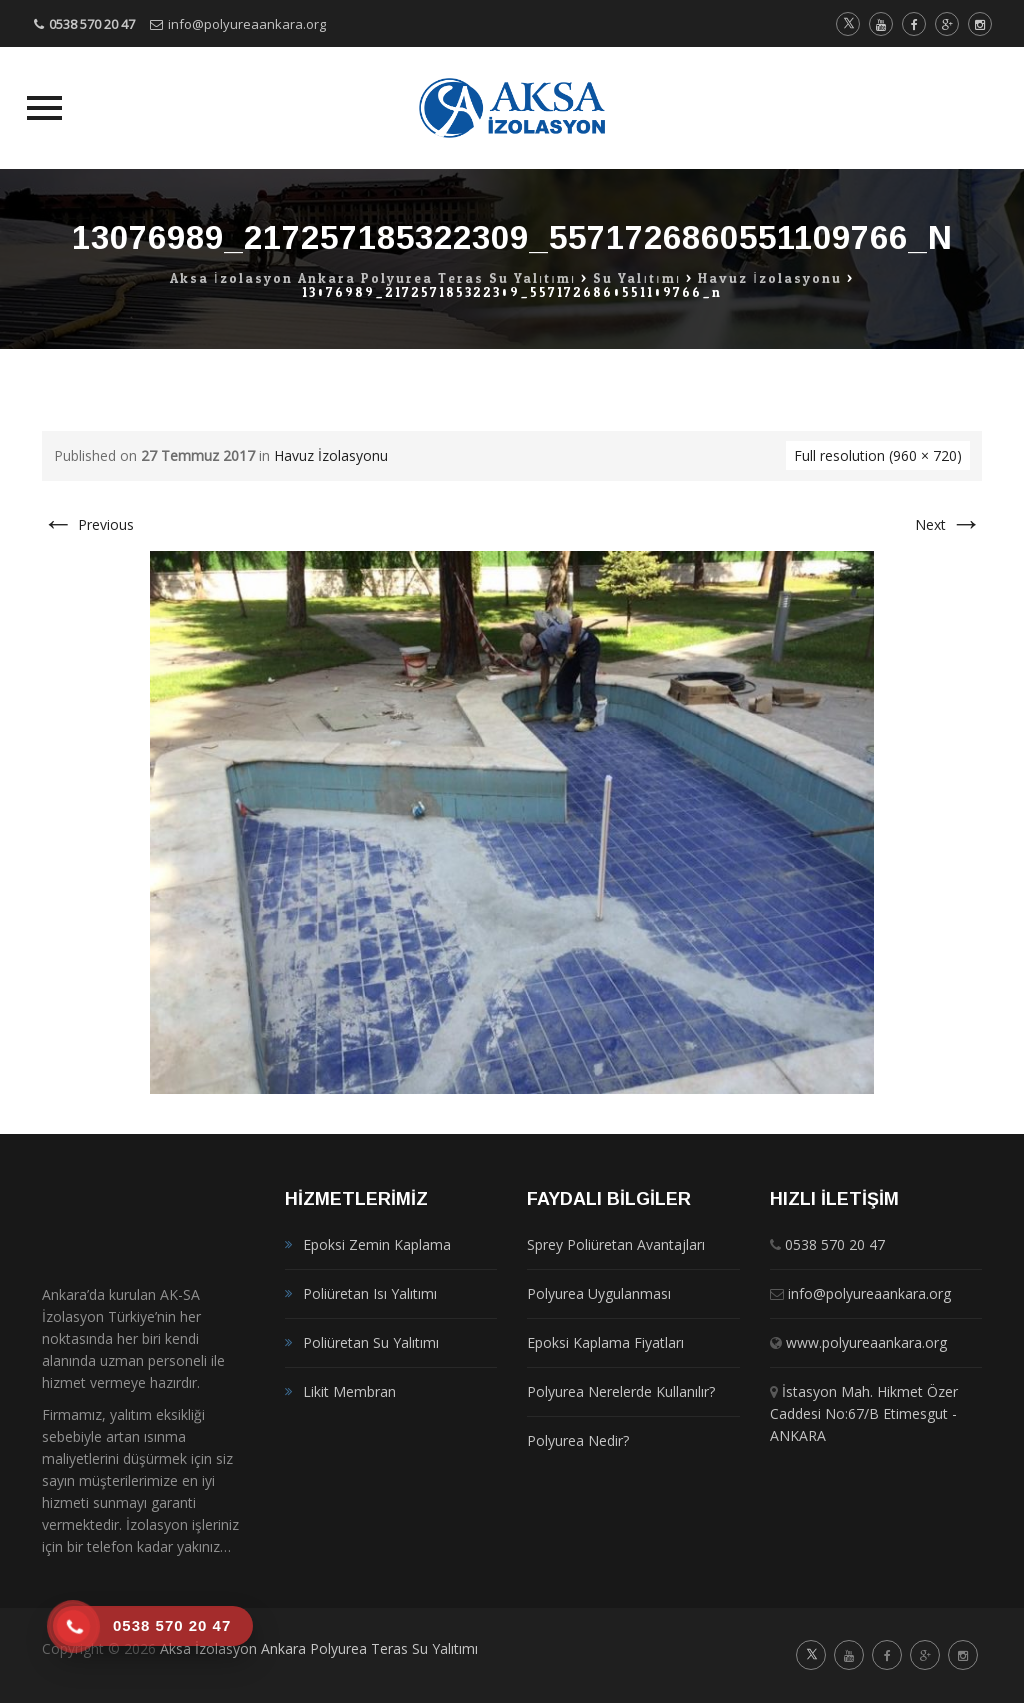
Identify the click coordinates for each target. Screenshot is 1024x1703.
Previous (88, 524)
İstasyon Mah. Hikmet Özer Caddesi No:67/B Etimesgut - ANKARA (864, 1413)
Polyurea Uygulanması (599, 1293)
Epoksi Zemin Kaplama (377, 1244)
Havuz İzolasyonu (331, 455)
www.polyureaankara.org (866, 1342)
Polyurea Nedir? (578, 1440)
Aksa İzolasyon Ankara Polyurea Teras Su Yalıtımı (319, 1648)
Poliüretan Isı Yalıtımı (370, 1293)
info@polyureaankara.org (247, 24)
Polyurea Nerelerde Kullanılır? (621, 1391)
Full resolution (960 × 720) (878, 455)
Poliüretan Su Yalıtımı (371, 1342)
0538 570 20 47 (92, 24)
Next (948, 524)
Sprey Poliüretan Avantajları (616, 1244)
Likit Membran (349, 1391)
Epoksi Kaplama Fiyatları (605, 1342)
